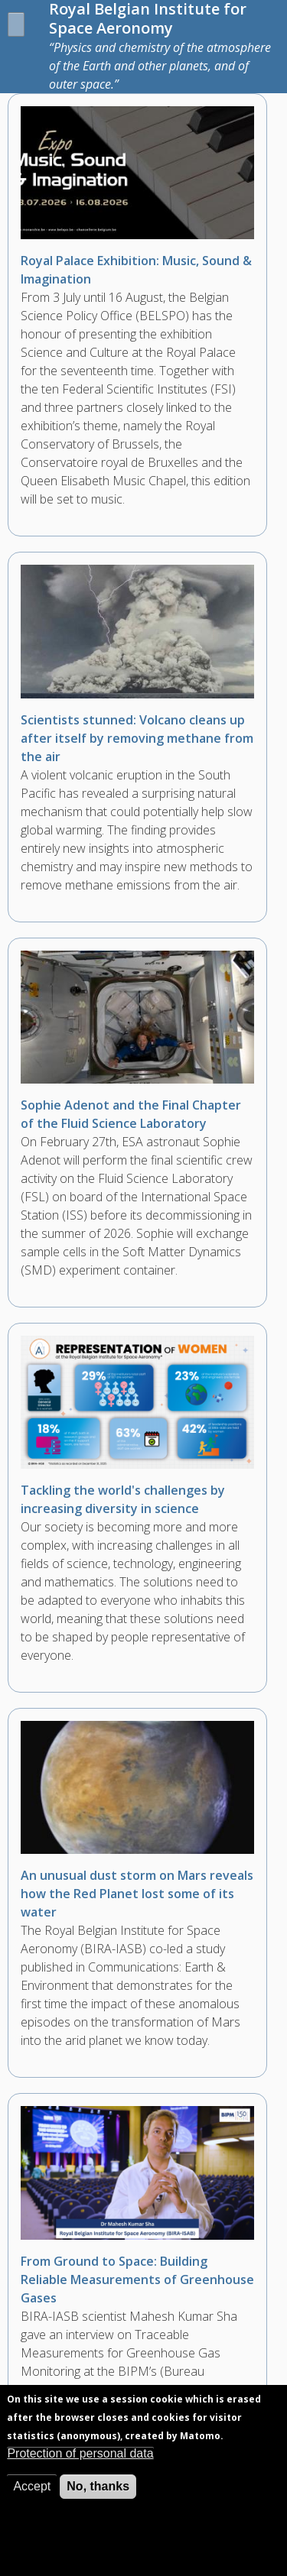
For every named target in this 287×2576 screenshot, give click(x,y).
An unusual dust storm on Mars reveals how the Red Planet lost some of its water (137, 1893)
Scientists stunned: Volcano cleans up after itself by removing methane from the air (137, 738)
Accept (32, 2501)
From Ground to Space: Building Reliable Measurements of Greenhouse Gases (137, 2279)
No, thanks (98, 2501)
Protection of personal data (80, 2468)
